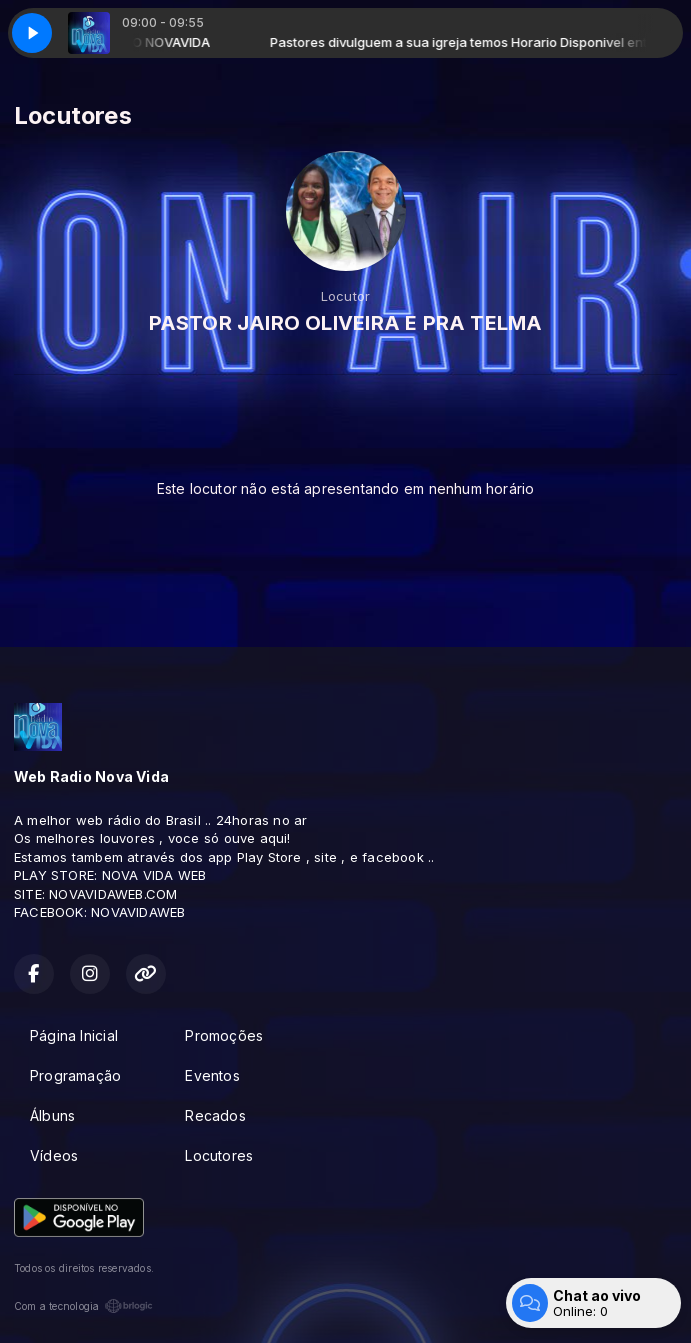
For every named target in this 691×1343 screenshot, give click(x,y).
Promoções (224, 1035)
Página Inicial (74, 1035)
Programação (75, 1075)
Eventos (212, 1075)
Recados (215, 1115)
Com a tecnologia (83, 1306)
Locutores (219, 1155)
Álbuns (52, 1115)
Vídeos (54, 1155)
